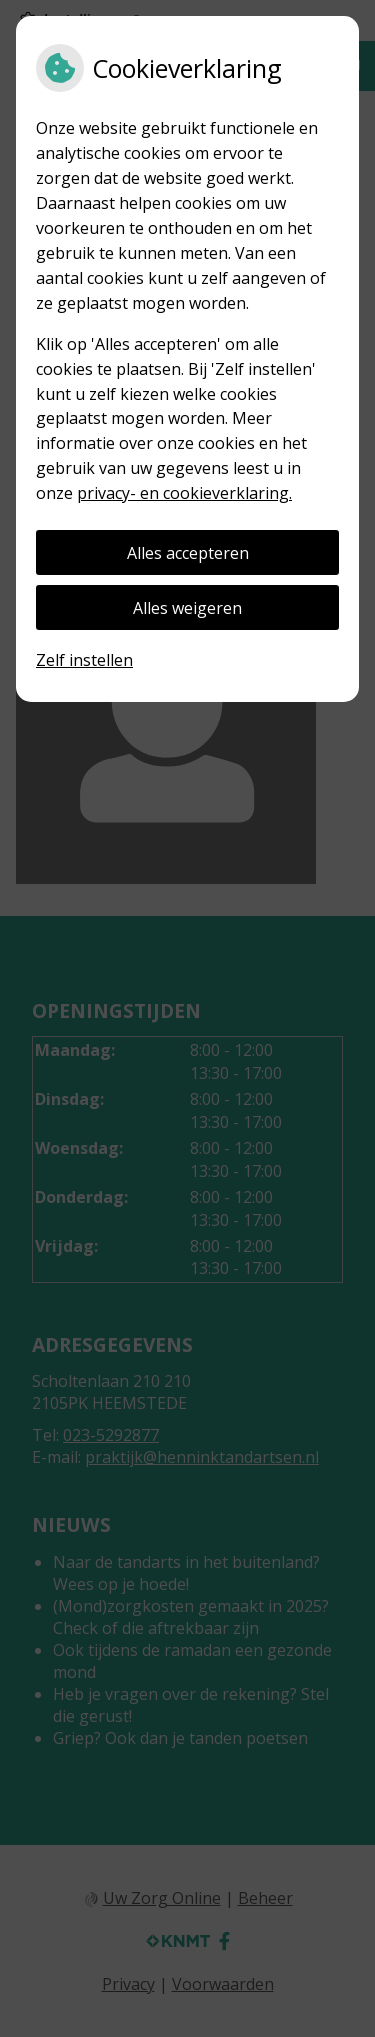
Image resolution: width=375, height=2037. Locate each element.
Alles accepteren (188, 553)
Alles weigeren (187, 608)
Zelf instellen (84, 660)
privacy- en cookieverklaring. (184, 493)
